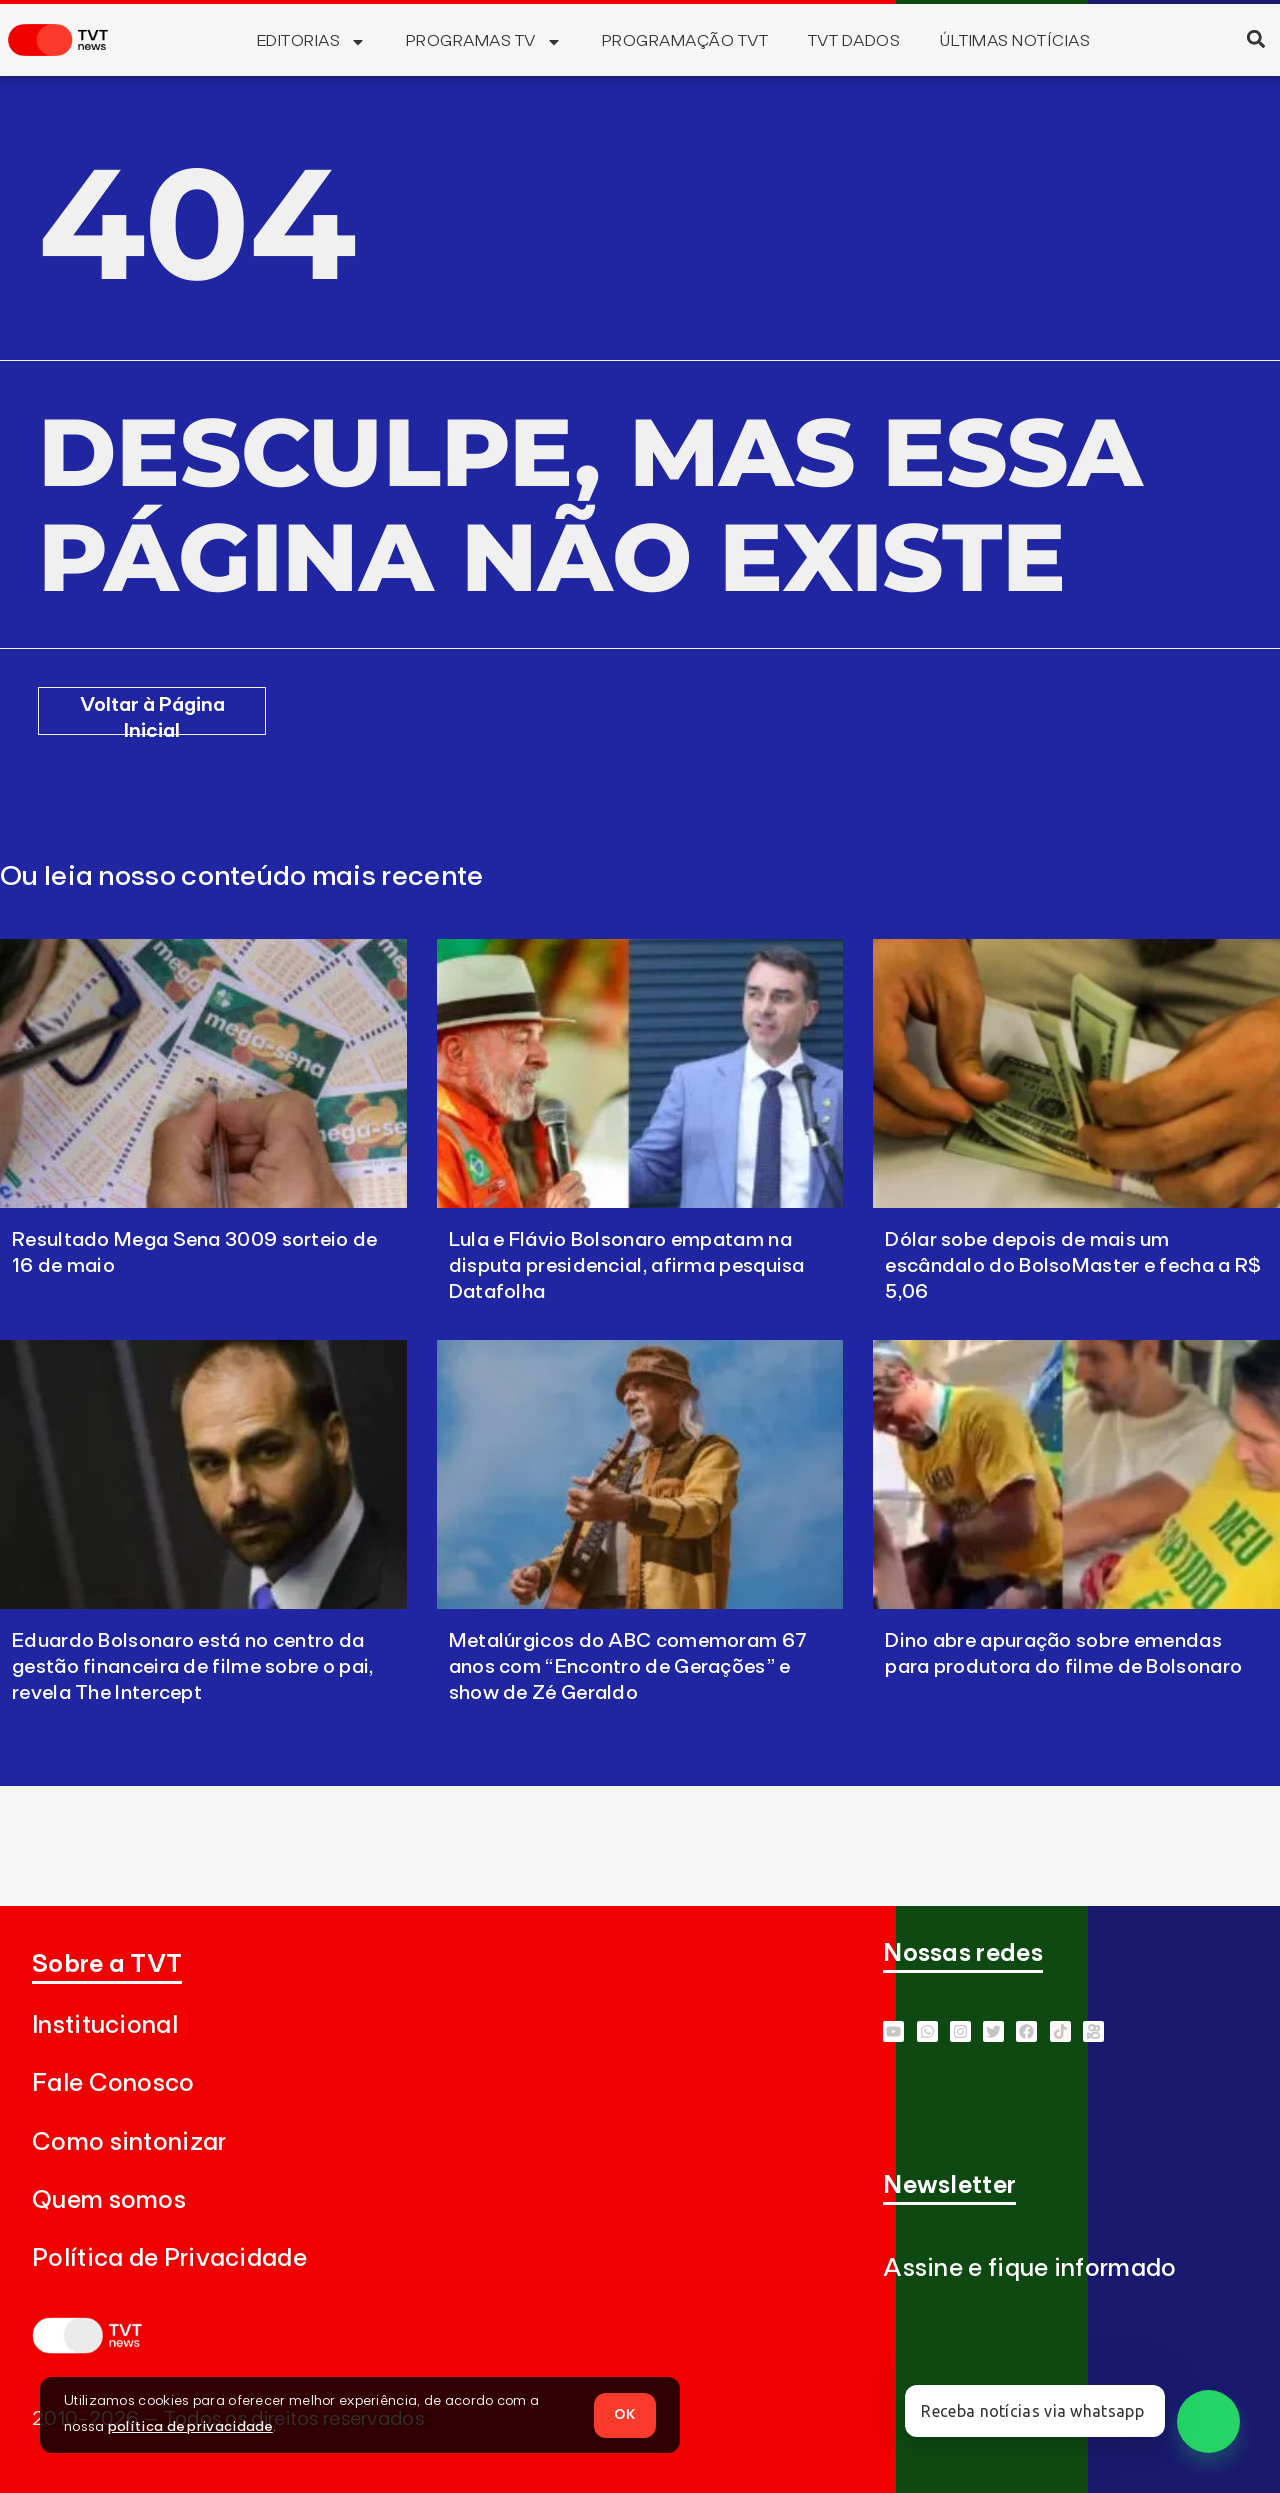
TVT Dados (854, 41)
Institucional (105, 2025)
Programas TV (484, 42)
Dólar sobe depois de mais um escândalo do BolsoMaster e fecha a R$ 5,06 (1073, 1266)
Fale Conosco (113, 2083)
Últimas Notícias (1015, 41)
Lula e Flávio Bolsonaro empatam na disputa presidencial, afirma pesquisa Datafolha (627, 1266)
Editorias (311, 42)
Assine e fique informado (1029, 2268)
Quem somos (109, 2200)
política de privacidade (190, 2427)
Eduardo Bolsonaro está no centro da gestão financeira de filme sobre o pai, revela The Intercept (193, 1667)
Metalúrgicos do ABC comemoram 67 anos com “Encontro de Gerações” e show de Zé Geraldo (628, 1667)
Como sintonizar (129, 2142)
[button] (1255, 38)
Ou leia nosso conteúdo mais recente (242, 877)
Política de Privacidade (169, 2258)
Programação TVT (685, 41)
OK (625, 2414)
